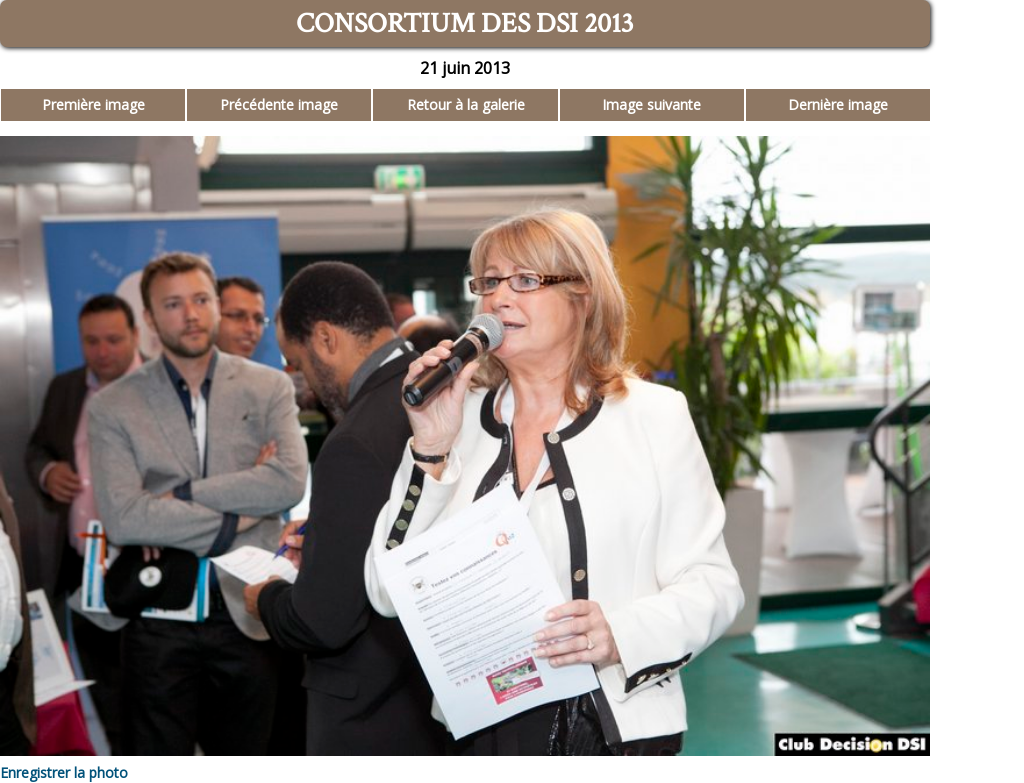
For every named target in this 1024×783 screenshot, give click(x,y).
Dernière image (838, 104)
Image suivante (651, 104)
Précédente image (279, 104)
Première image (93, 104)
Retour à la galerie (466, 104)
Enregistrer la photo (64, 772)
